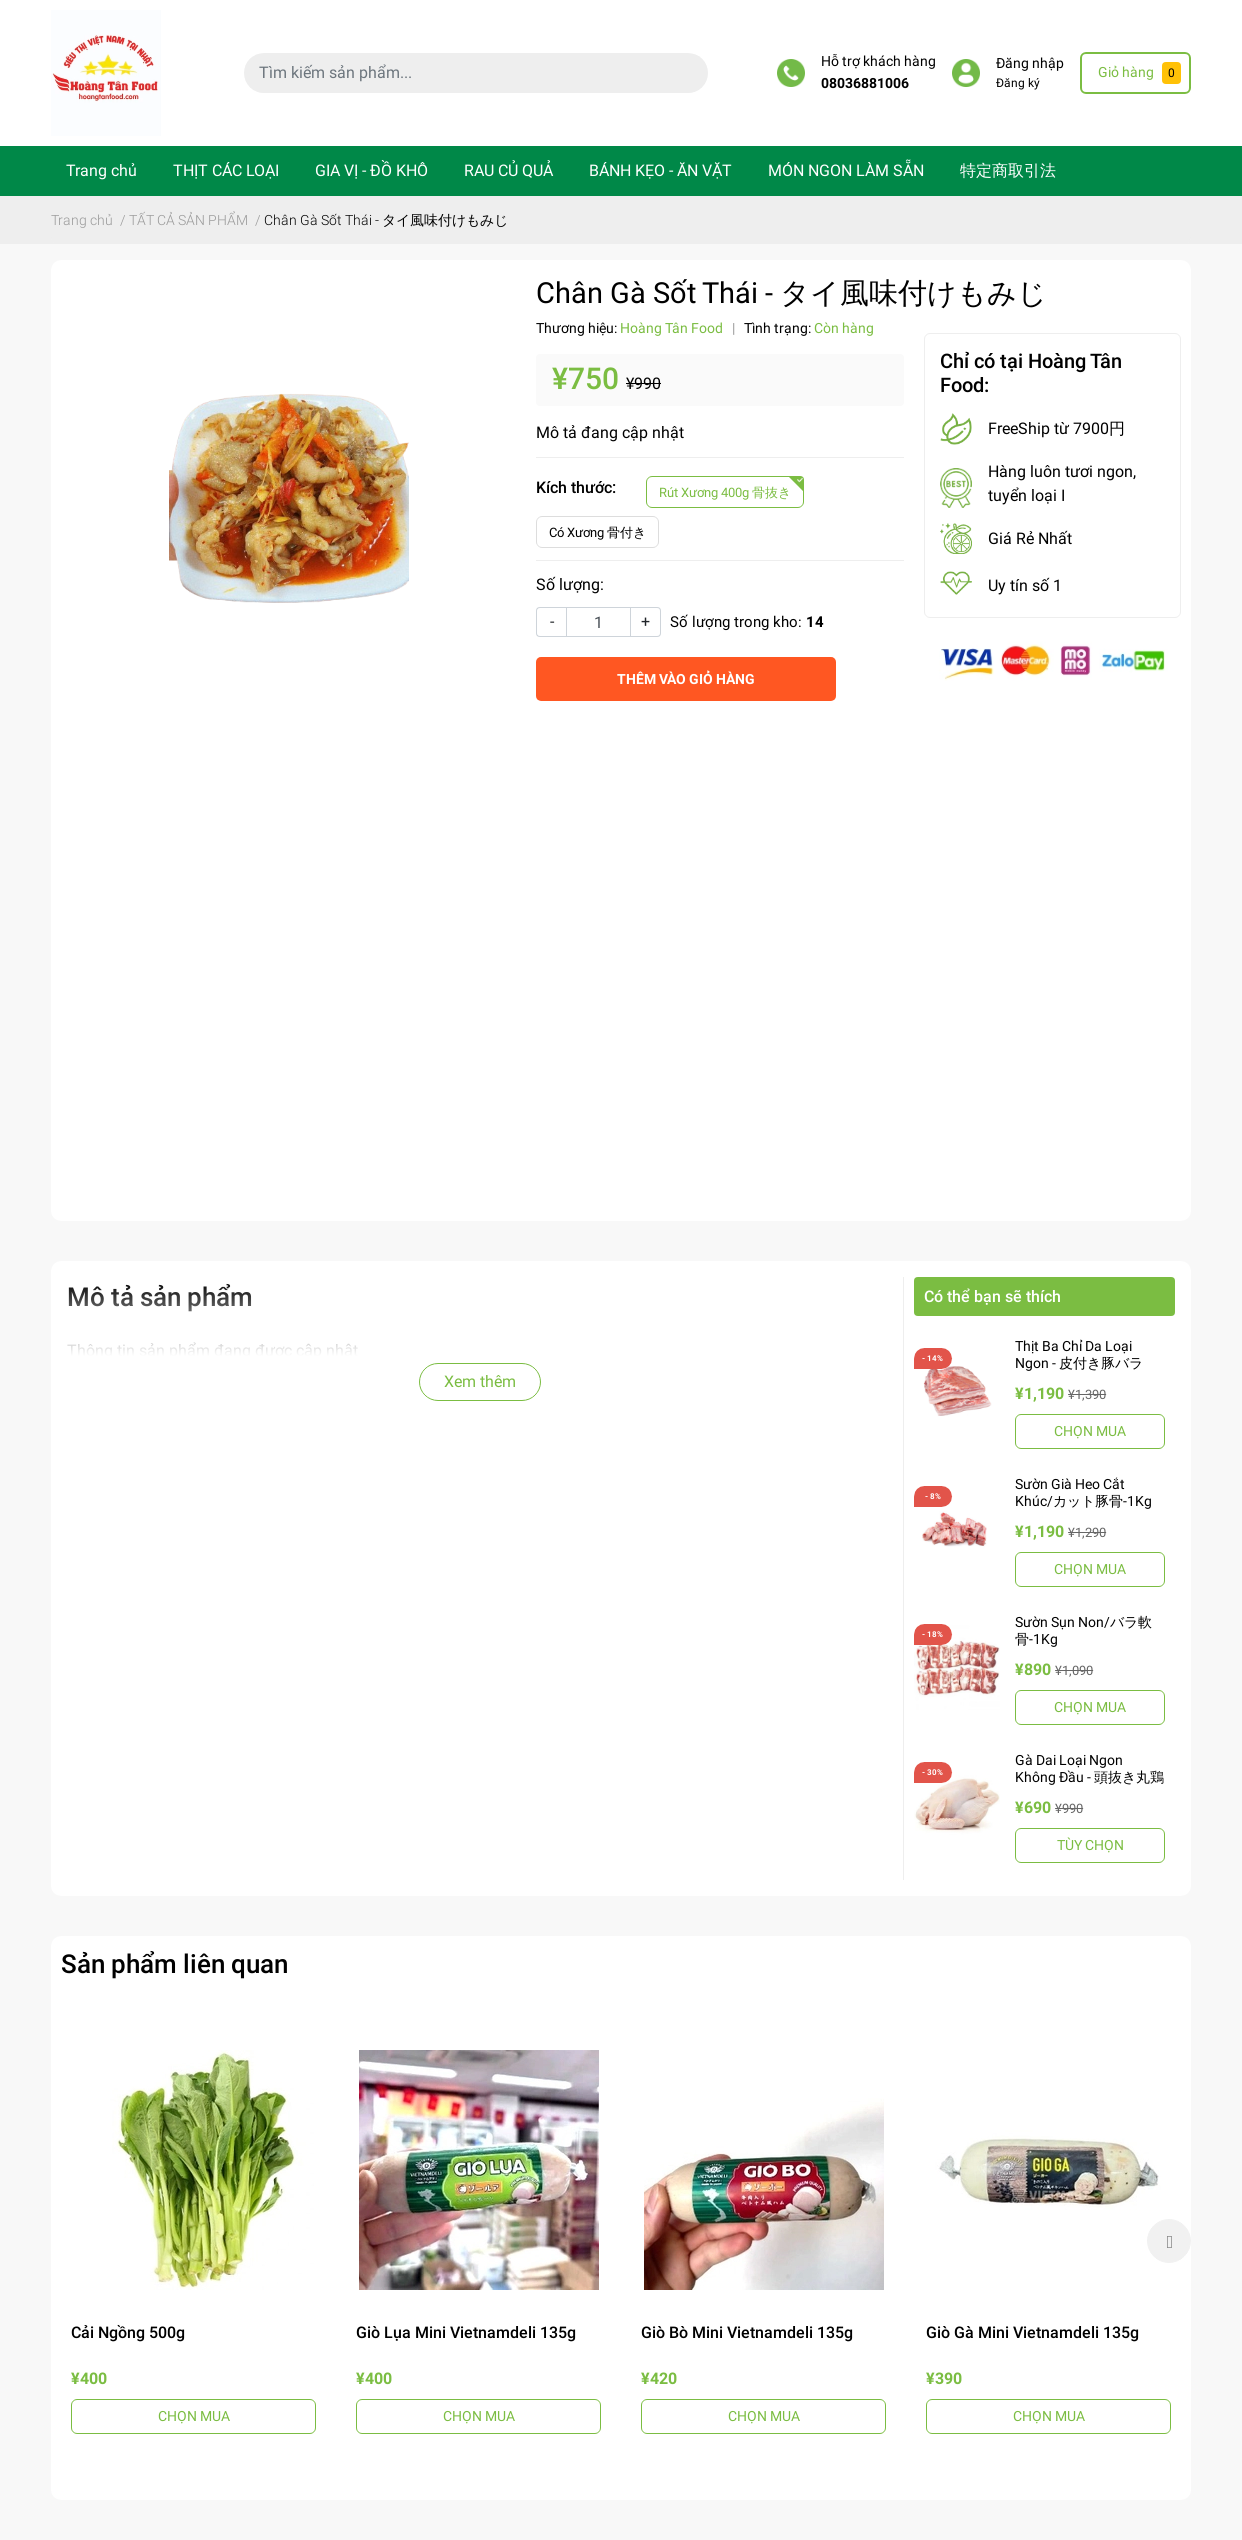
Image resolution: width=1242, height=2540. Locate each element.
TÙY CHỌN (1090, 1845)
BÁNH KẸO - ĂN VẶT (660, 170)
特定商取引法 (1008, 170)
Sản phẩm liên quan (174, 1964)
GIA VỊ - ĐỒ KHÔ (371, 170)
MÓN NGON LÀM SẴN (846, 170)
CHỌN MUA (1090, 1431)
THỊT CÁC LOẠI (226, 170)
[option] (193, 2241)
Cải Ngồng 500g (128, 2332)
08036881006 (865, 83)
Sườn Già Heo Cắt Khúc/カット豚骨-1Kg (1083, 1492)
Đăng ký (1018, 83)
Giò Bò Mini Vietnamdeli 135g (747, 2332)
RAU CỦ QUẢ (508, 170)
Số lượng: (570, 584)
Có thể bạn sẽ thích (992, 1296)
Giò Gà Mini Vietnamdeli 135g (1032, 2332)
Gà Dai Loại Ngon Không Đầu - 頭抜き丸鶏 (1089, 1768)
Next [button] (1169, 2241)
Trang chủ (101, 170)
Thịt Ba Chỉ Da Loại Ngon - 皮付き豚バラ (1079, 1354)
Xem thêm (480, 1381)
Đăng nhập (1030, 63)
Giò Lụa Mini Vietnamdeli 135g (466, 2332)
